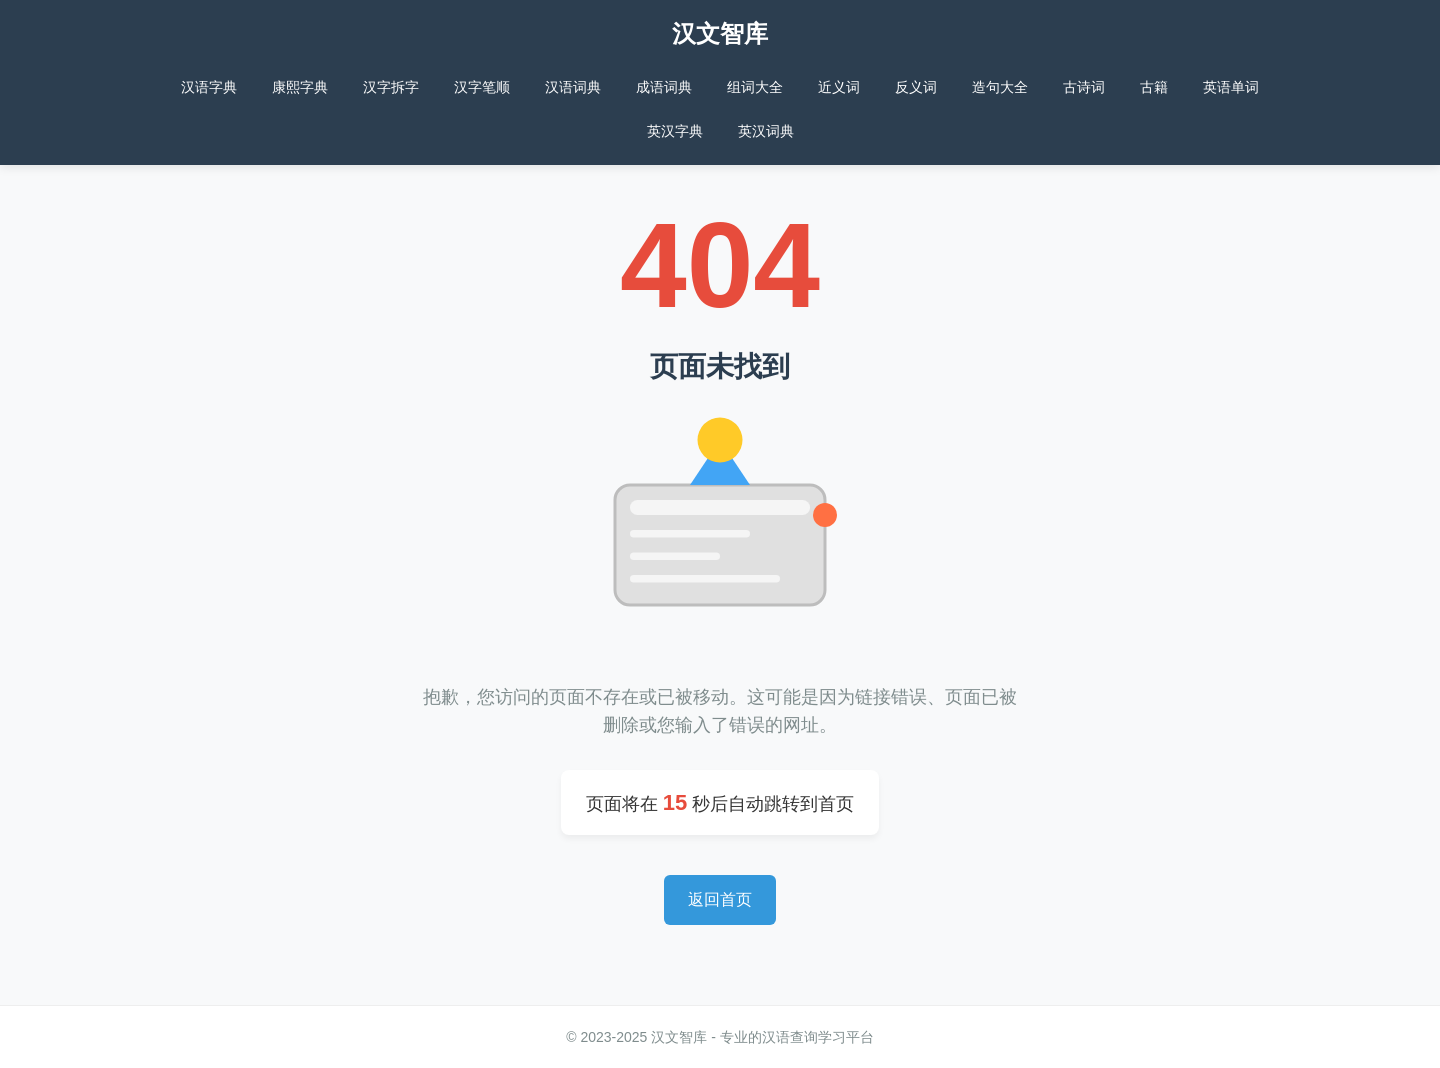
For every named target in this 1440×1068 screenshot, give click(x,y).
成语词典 (664, 87)
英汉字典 (675, 131)
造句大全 (1000, 87)
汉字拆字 (391, 87)
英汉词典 (766, 131)
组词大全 (755, 87)
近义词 (839, 87)
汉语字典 (209, 87)
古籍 (1154, 87)
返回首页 (720, 899)
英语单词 (1231, 87)
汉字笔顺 (482, 87)
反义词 (916, 87)
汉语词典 (573, 87)
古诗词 (1084, 87)
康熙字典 (300, 87)
